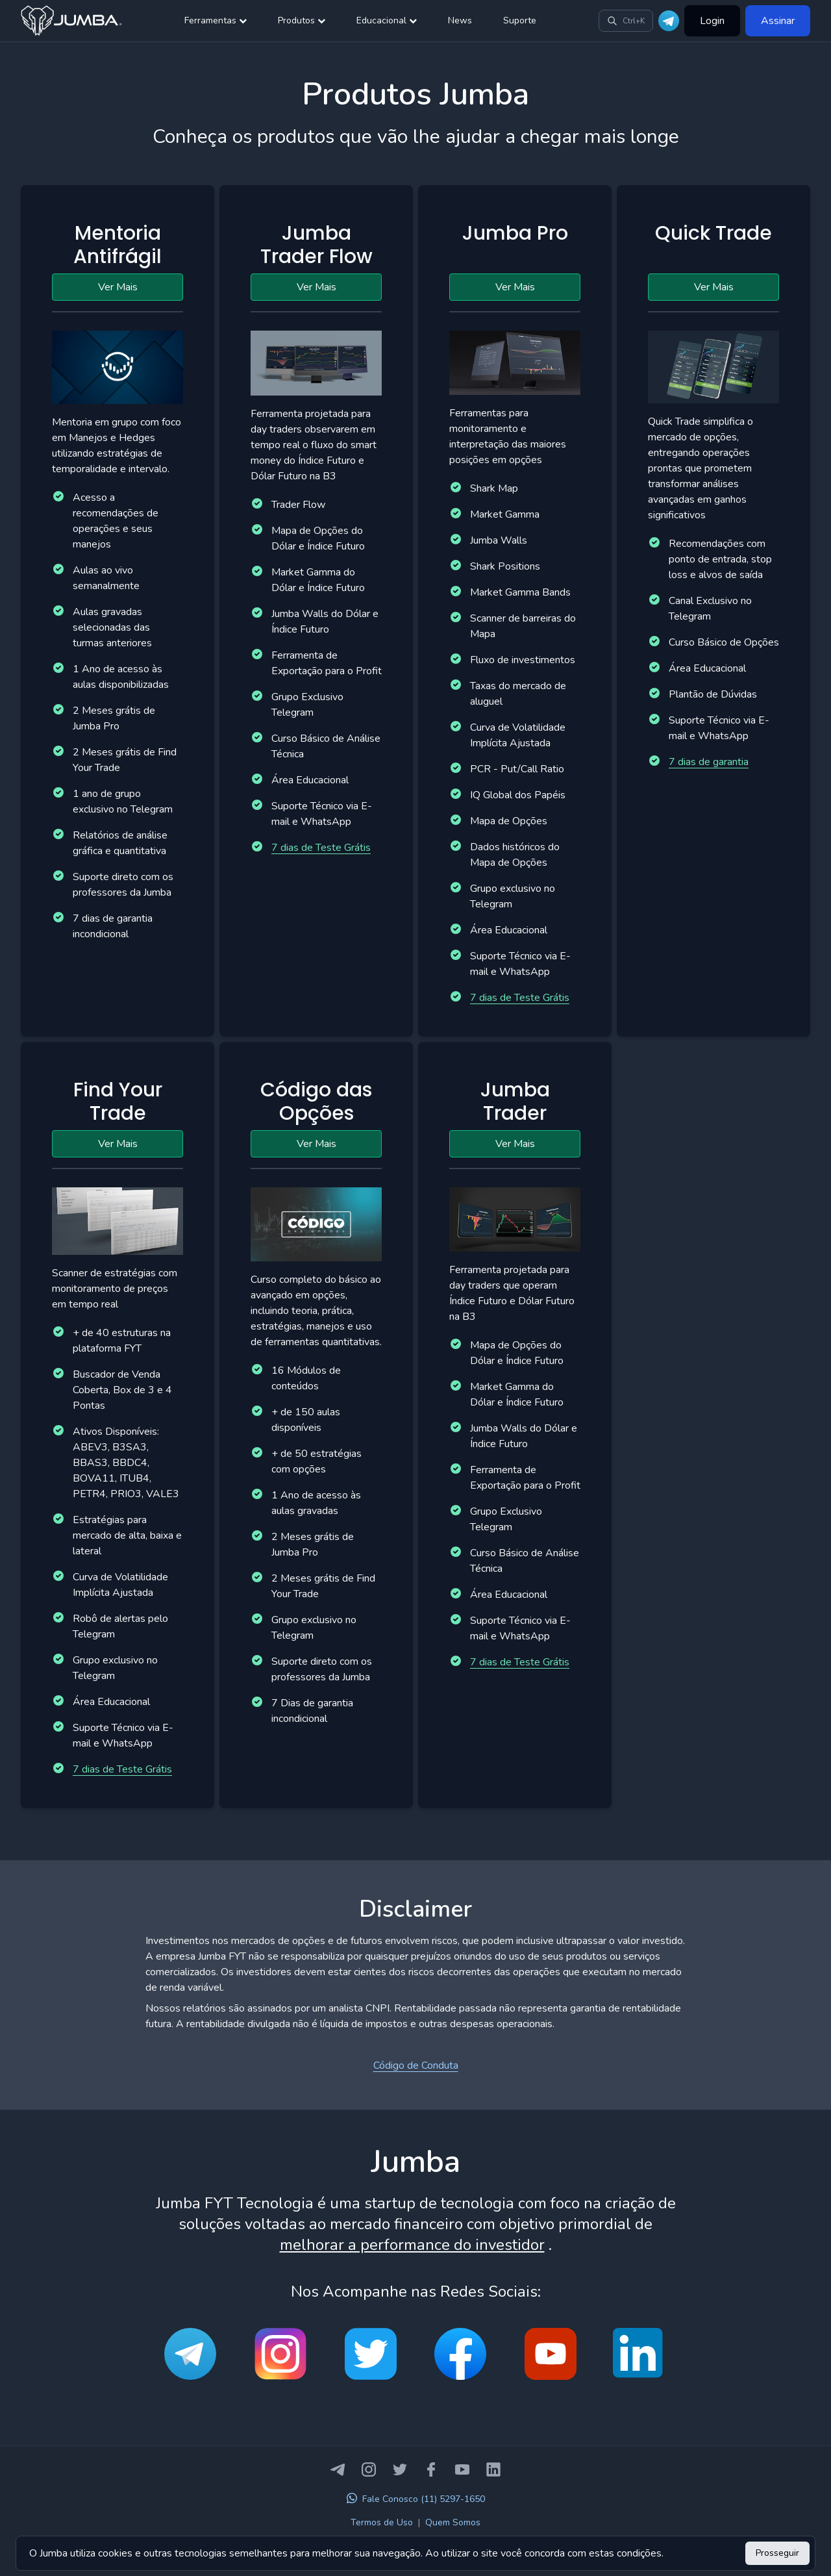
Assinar (778, 21)
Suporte (519, 20)
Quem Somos (452, 2522)
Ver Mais (118, 287)
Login (712, 21)
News (460, 20)
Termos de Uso (382, 2522)
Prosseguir (777, 2553)
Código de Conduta (415, 2065)
